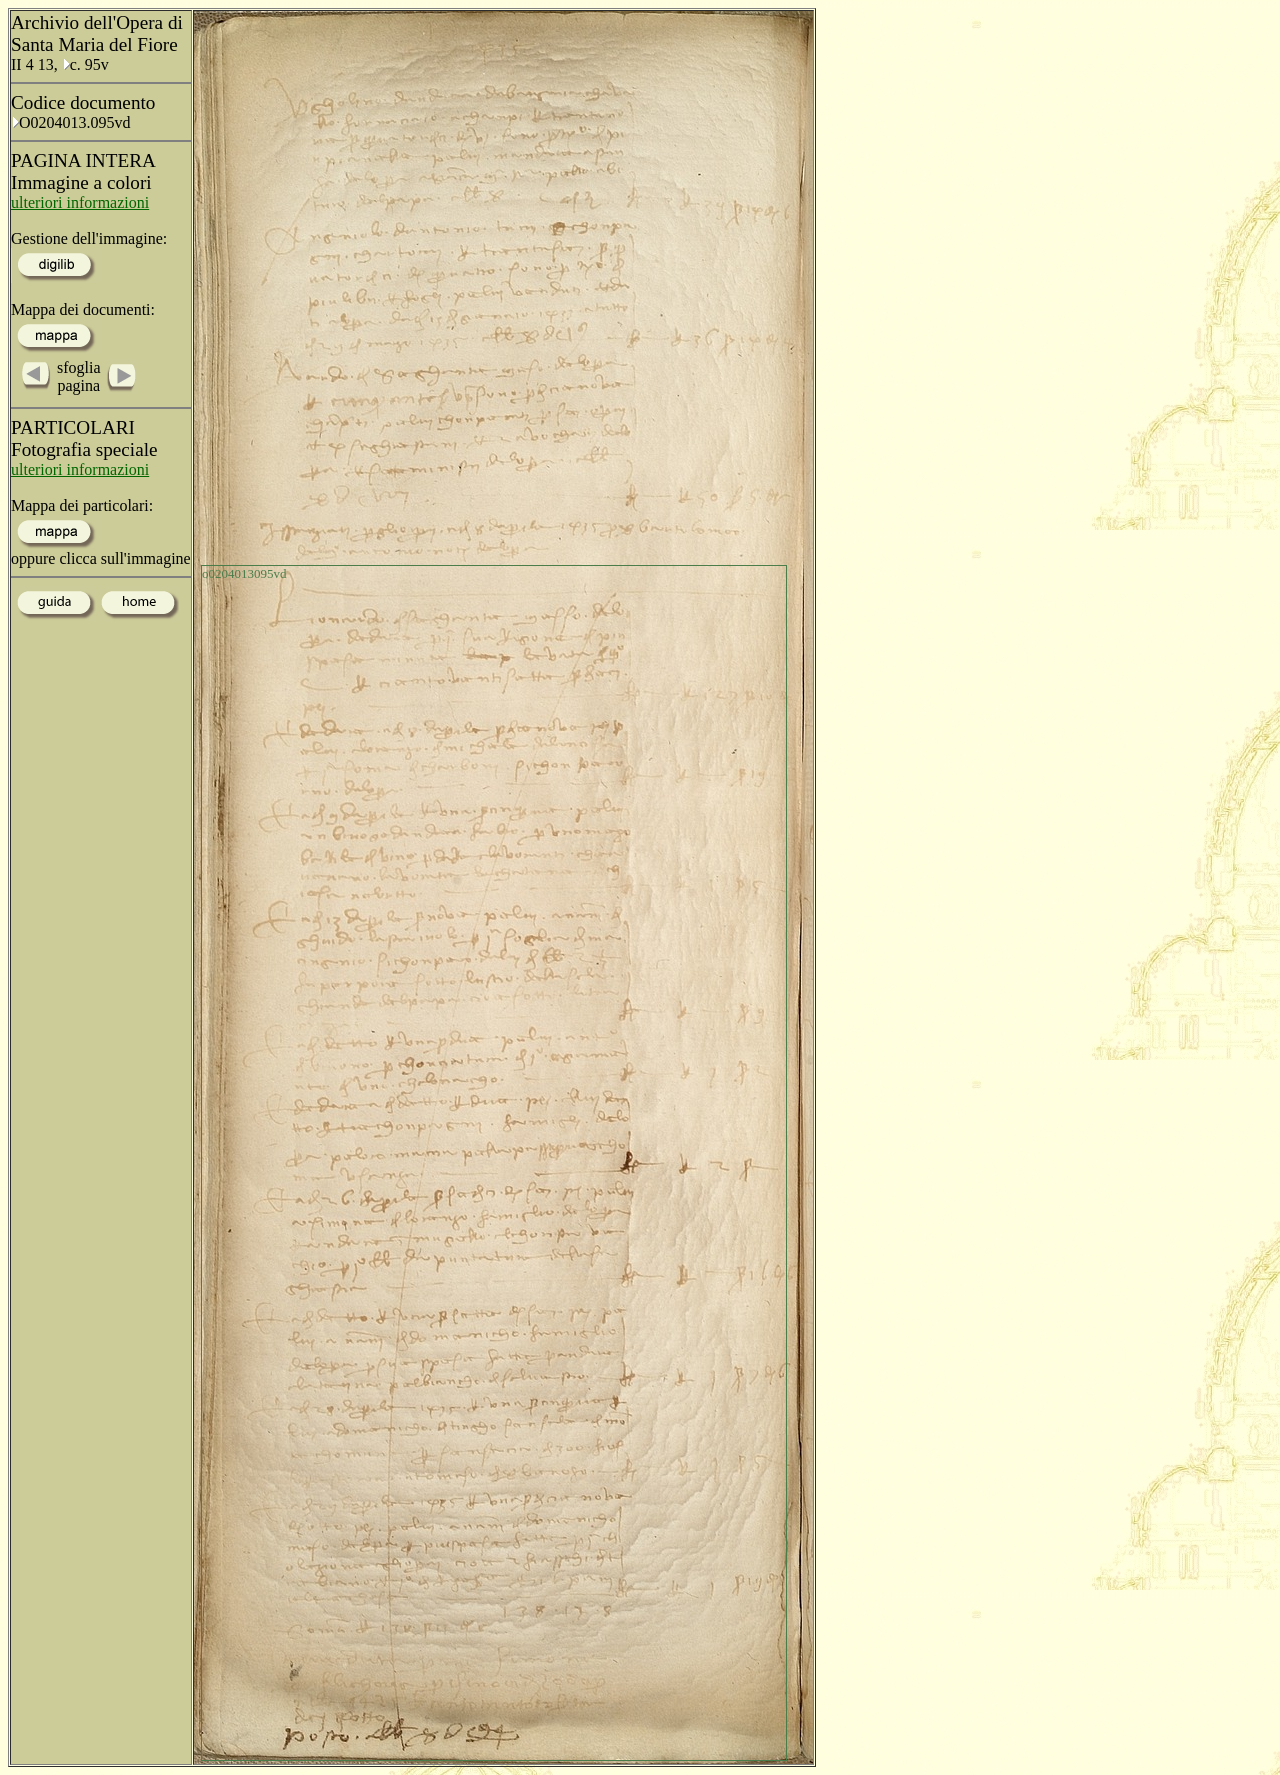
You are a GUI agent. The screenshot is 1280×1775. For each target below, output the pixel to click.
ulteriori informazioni (80, 202)
